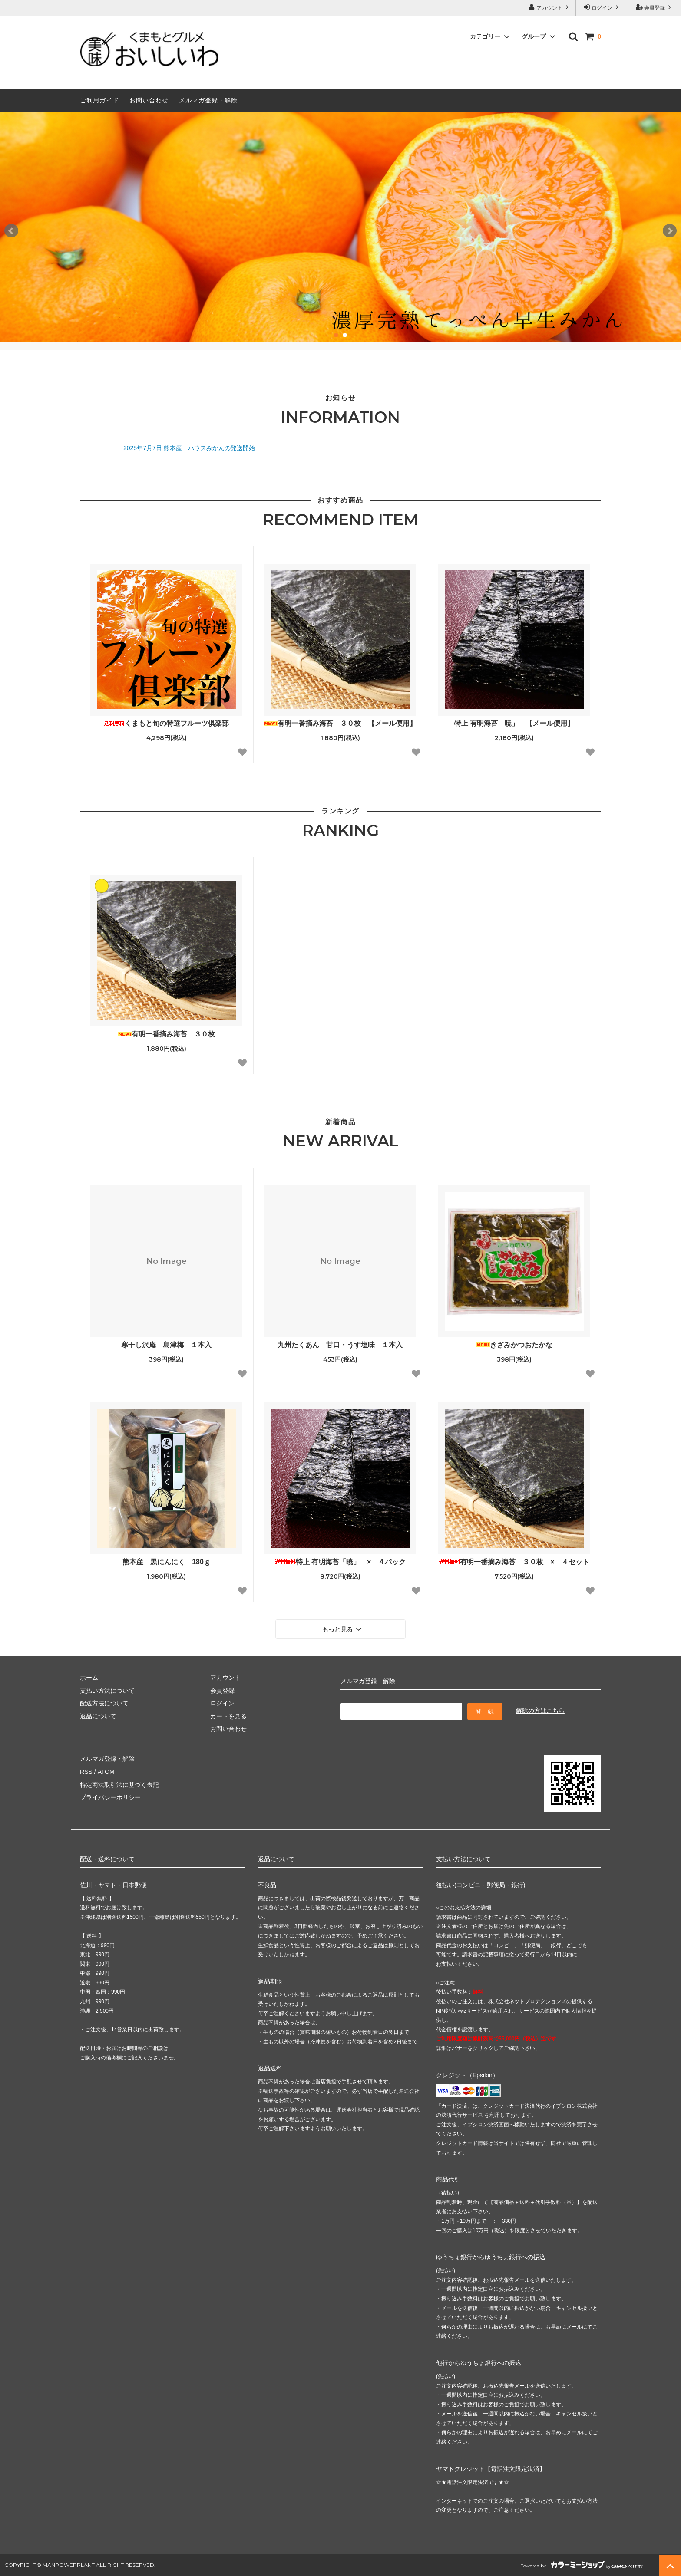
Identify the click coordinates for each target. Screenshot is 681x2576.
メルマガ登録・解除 (208, 100)
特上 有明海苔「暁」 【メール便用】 (514, 723)
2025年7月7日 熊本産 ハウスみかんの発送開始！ (192, 447)
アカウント (549, 7)
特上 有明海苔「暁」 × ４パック (340, 1562)
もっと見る (343, 1629)
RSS (86, 1771)
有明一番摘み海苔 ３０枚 (166, 1034)
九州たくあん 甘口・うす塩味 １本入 (340, 1345)
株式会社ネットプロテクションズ (527, 2001)
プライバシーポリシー (110, 1797)
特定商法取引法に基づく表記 (119, 1784)
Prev (11, 231)
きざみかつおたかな (514, 1345)
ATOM (105, 1771)
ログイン (602, 7)
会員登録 (655, 7)
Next (670, 231)
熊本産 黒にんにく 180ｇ (166, 1562)
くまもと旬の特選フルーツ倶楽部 (166, 723)
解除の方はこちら (540, 1710)
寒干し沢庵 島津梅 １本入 (166, 1345)
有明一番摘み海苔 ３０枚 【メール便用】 (340, 723)
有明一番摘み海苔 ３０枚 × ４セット (514, 1562)
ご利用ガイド (99, 100)
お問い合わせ (149, 100)
